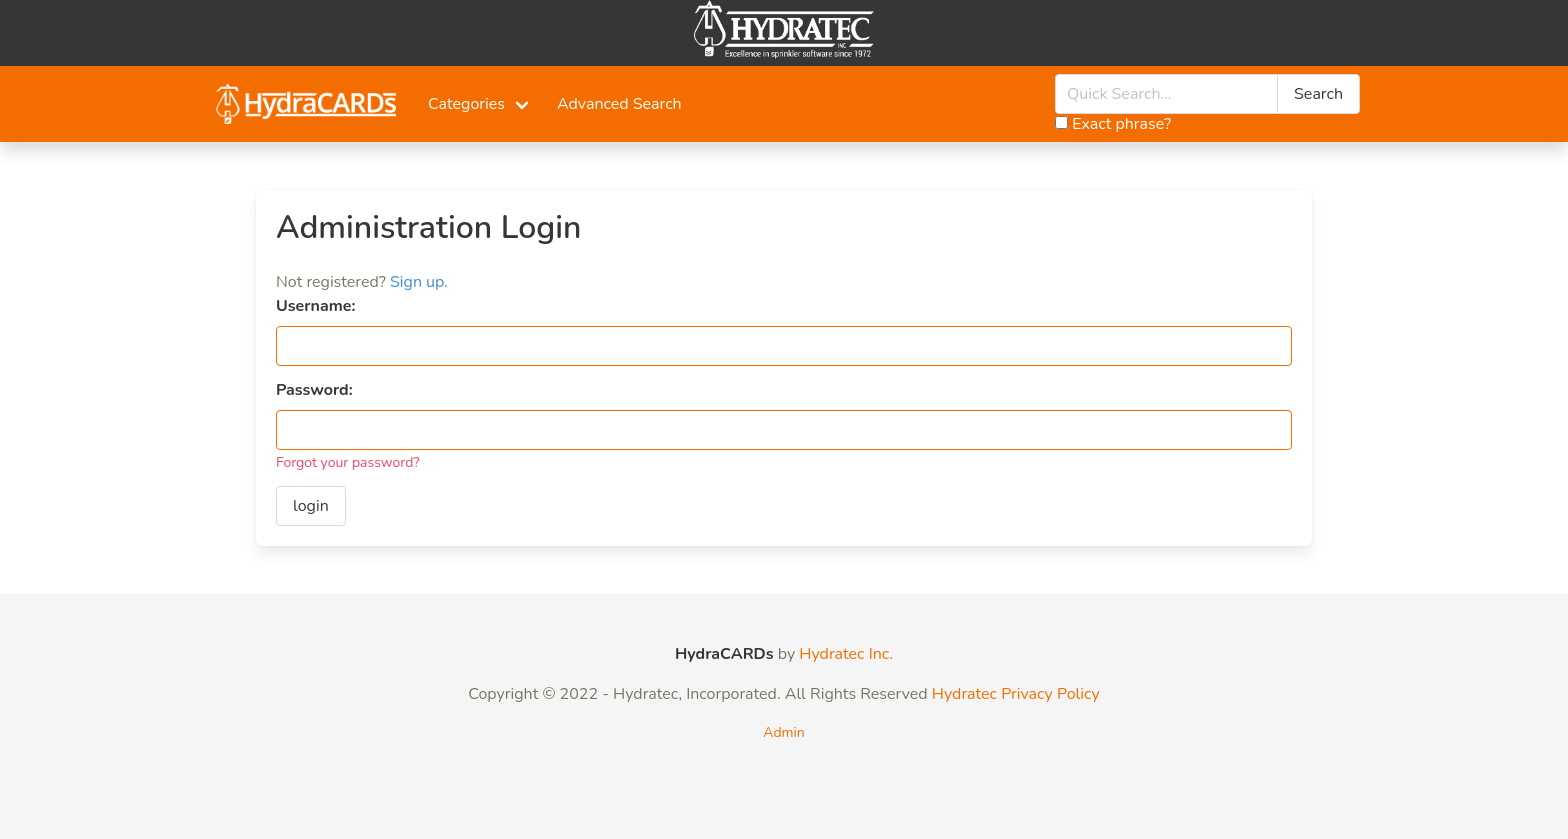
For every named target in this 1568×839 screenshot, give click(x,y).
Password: (314, 390)
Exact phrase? (1113, 124)
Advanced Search (619, 104)
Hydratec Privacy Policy (1016, 694)
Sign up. (419, 282)
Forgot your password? (348, 462)
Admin (783, 732)
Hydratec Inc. (846, 654)
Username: (315, 306)
